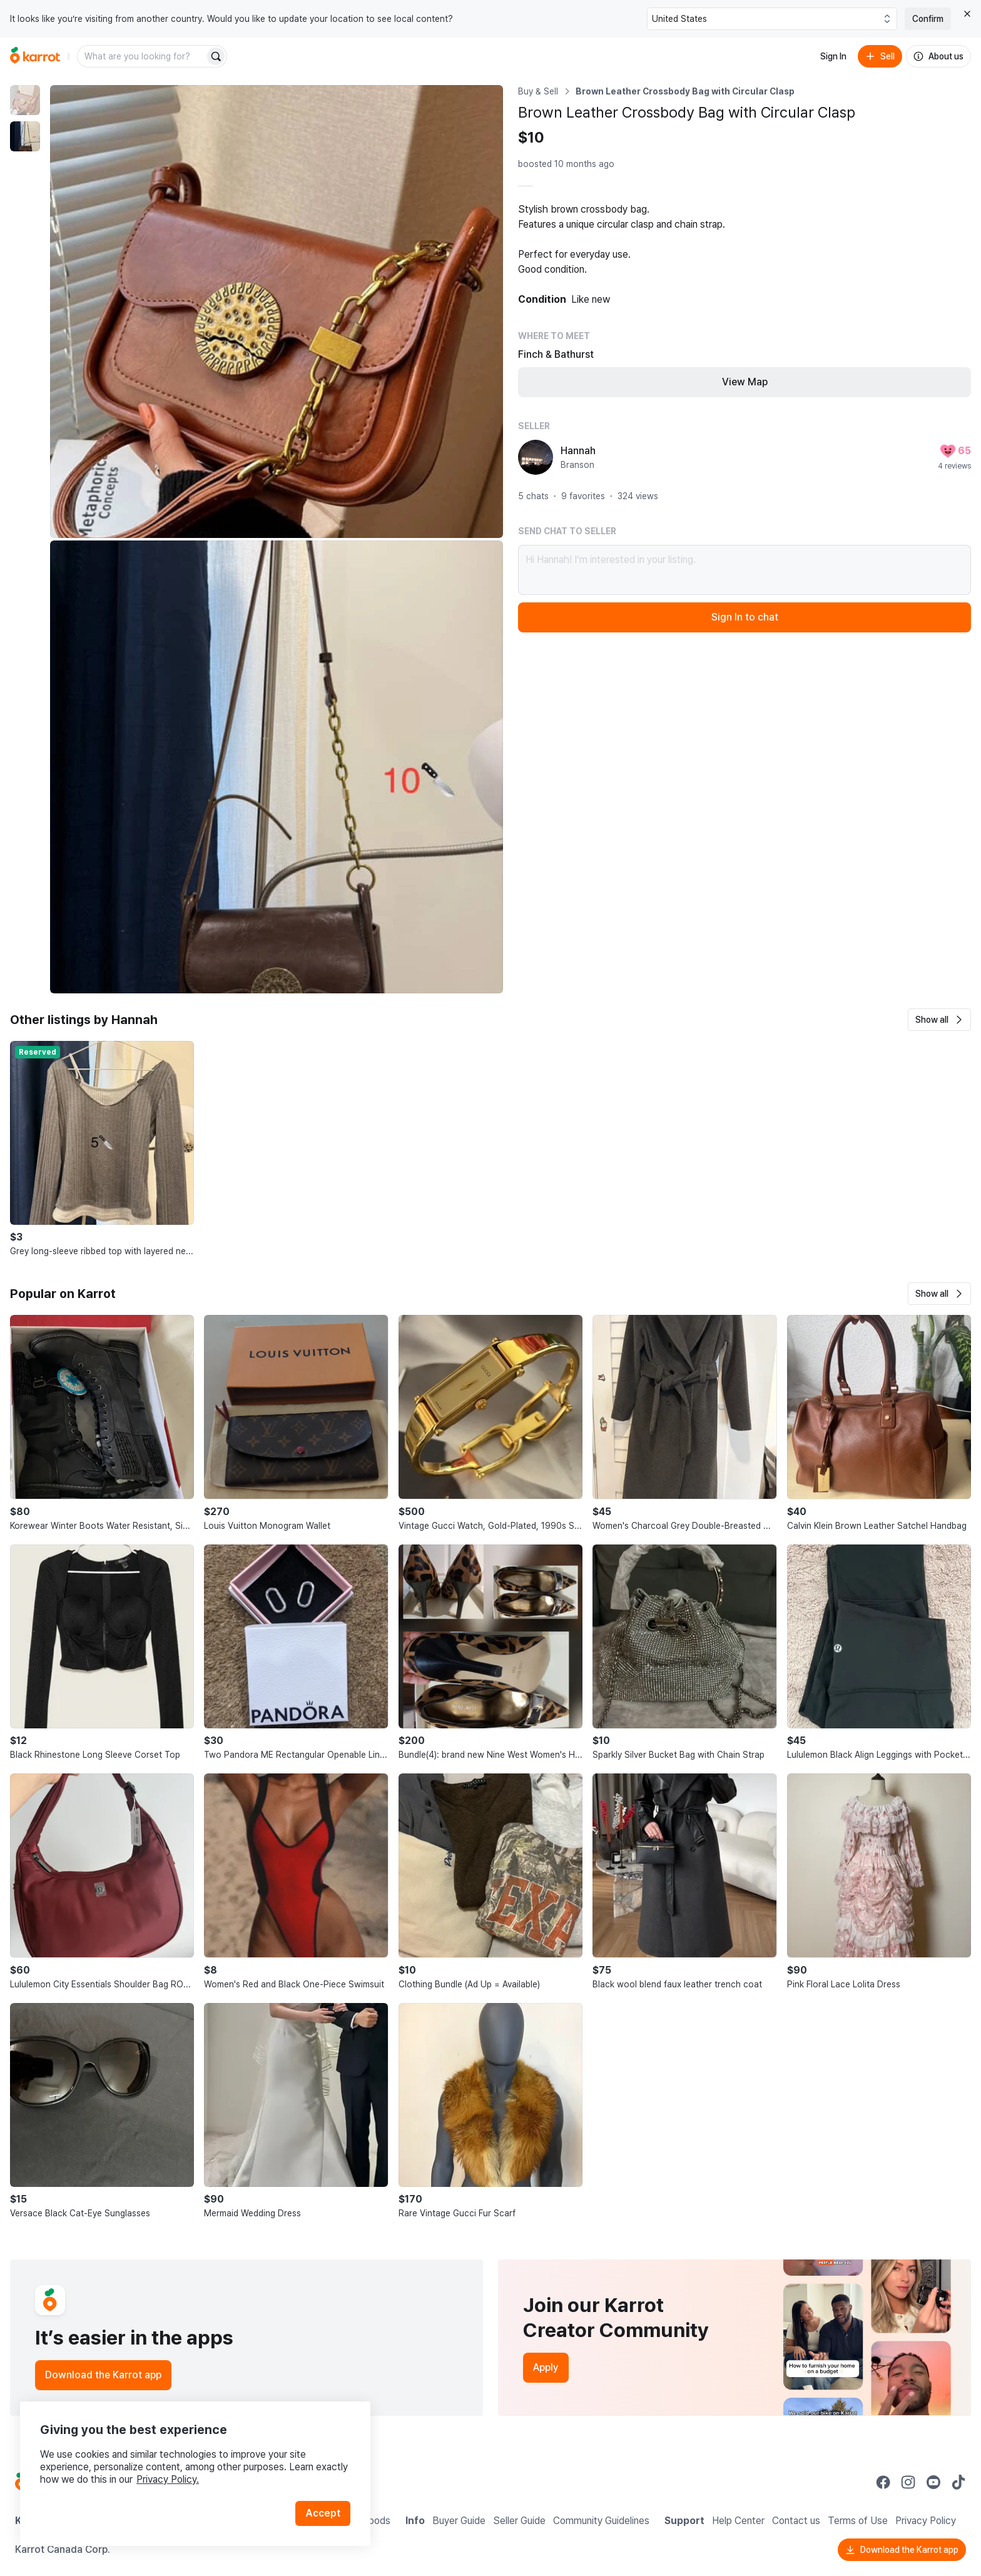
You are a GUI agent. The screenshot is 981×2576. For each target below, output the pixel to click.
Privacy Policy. (167, 2479)
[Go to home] (35, 56)
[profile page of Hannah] (535, 457)
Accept (322, 2513)
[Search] (216, 56)
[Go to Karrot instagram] (908, 2482)
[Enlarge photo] (276, 311)
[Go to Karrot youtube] (933, 2482)
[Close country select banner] (967, 14)
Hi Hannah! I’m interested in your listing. (744, 570)
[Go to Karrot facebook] (883, 2482)
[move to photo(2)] (25, 136)
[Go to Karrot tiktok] (958, 2482)
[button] (939, 1019)
